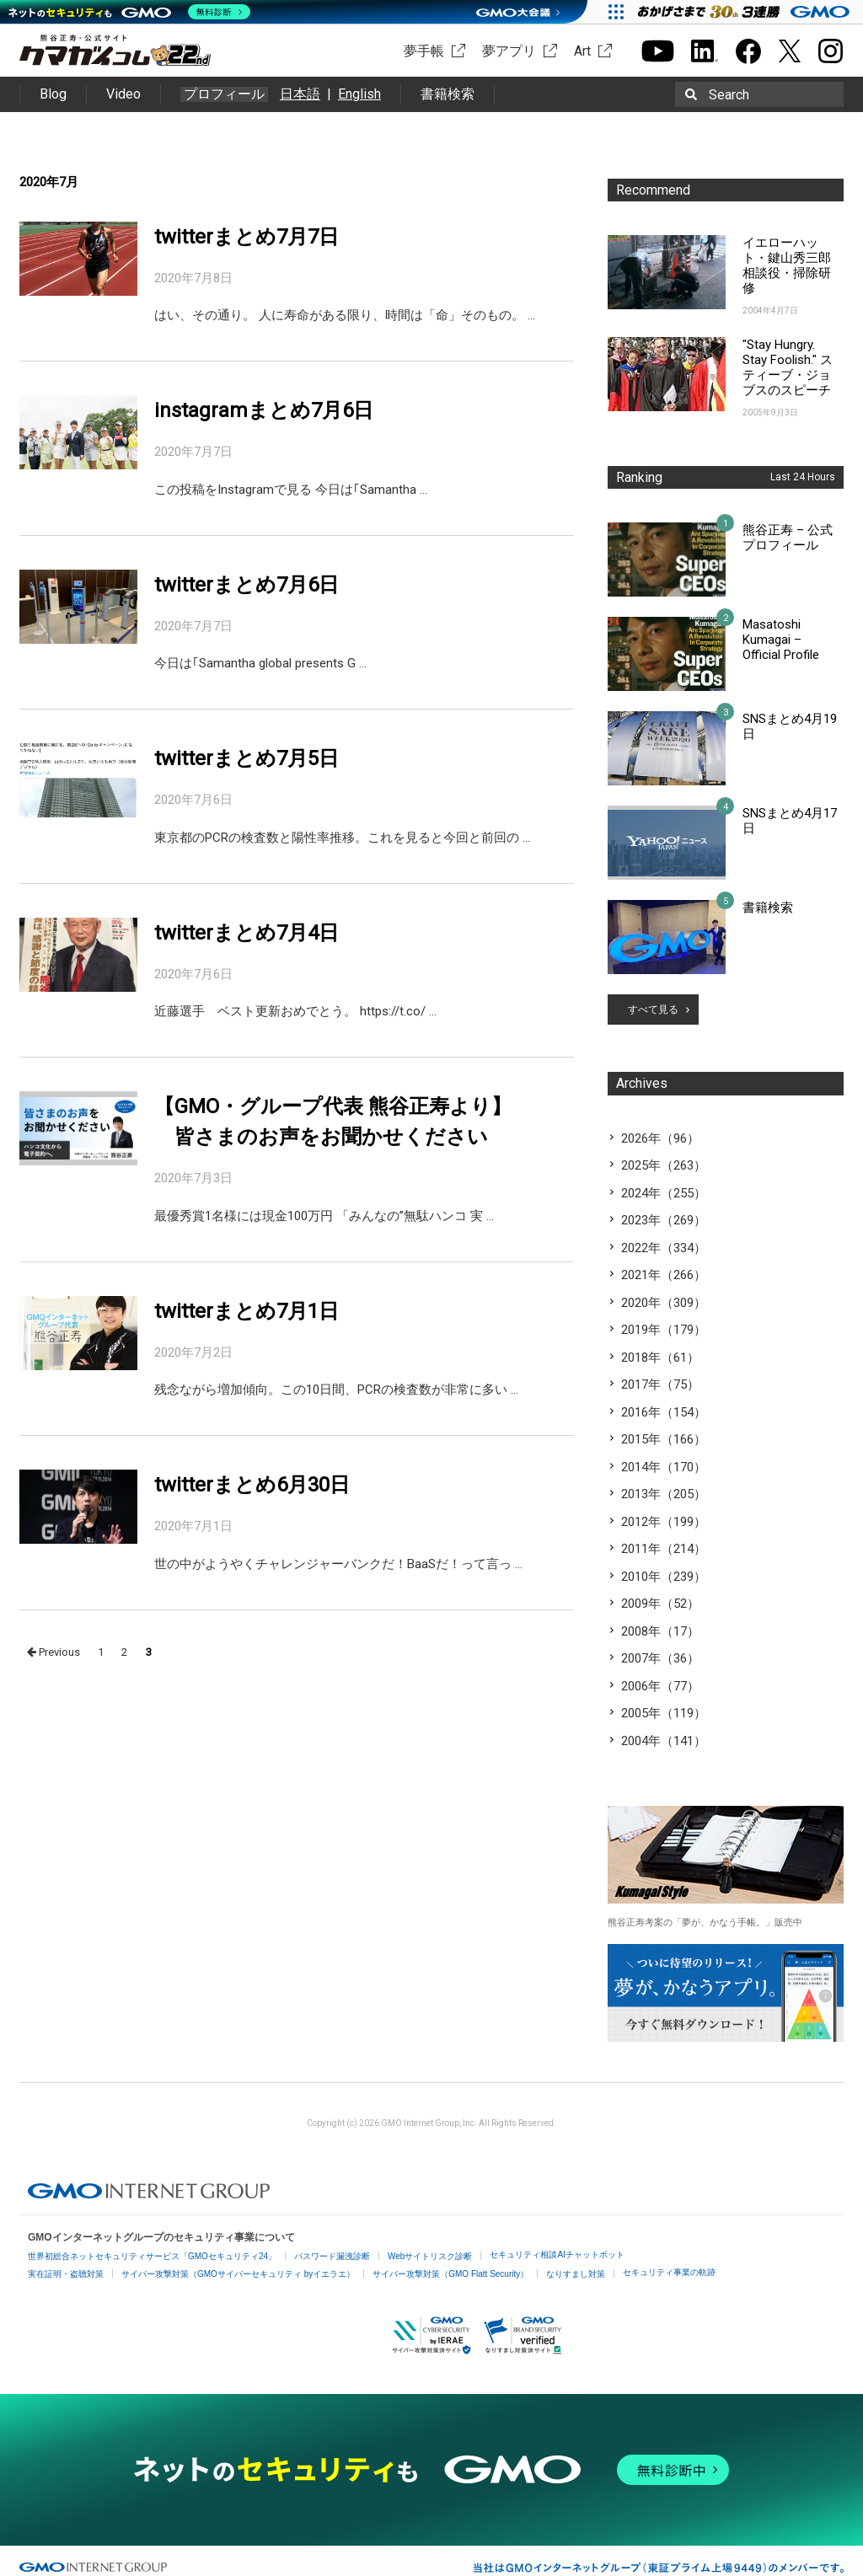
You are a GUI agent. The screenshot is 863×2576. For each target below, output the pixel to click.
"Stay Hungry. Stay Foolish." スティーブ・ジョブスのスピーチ (787, 367)
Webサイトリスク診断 (430, 2256)
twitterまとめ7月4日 (246, 933)
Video (123, 94)
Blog (53, 94)
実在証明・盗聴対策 (66, 2274)
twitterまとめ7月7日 (246, 237)
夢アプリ (509, 51)
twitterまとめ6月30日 (252, 1485)
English (359, 94)
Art (582, 51)
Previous (53, 1652)
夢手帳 (424, 51)
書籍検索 (447, 94)
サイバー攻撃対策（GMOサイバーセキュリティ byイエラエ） (238, 2274)
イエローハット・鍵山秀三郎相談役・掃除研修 (786, 265)
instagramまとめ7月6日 (263, 410)
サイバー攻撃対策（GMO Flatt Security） (450, 2274)
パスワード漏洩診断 (332, 2256)
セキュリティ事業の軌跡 (669, 2272)
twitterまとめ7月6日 (246, 585)
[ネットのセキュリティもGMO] (129, 12)
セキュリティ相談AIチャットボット (557, 2254)
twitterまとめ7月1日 (246, 1311)
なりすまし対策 (575, 2274)
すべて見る (653, 1009)
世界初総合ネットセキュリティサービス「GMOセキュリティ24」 (152, 2256)
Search (729, 95)
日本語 (300, 94)
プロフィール (224, 94)
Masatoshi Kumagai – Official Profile (780, 639)
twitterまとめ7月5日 (246, 758)
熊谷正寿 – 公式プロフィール (787, 537)
